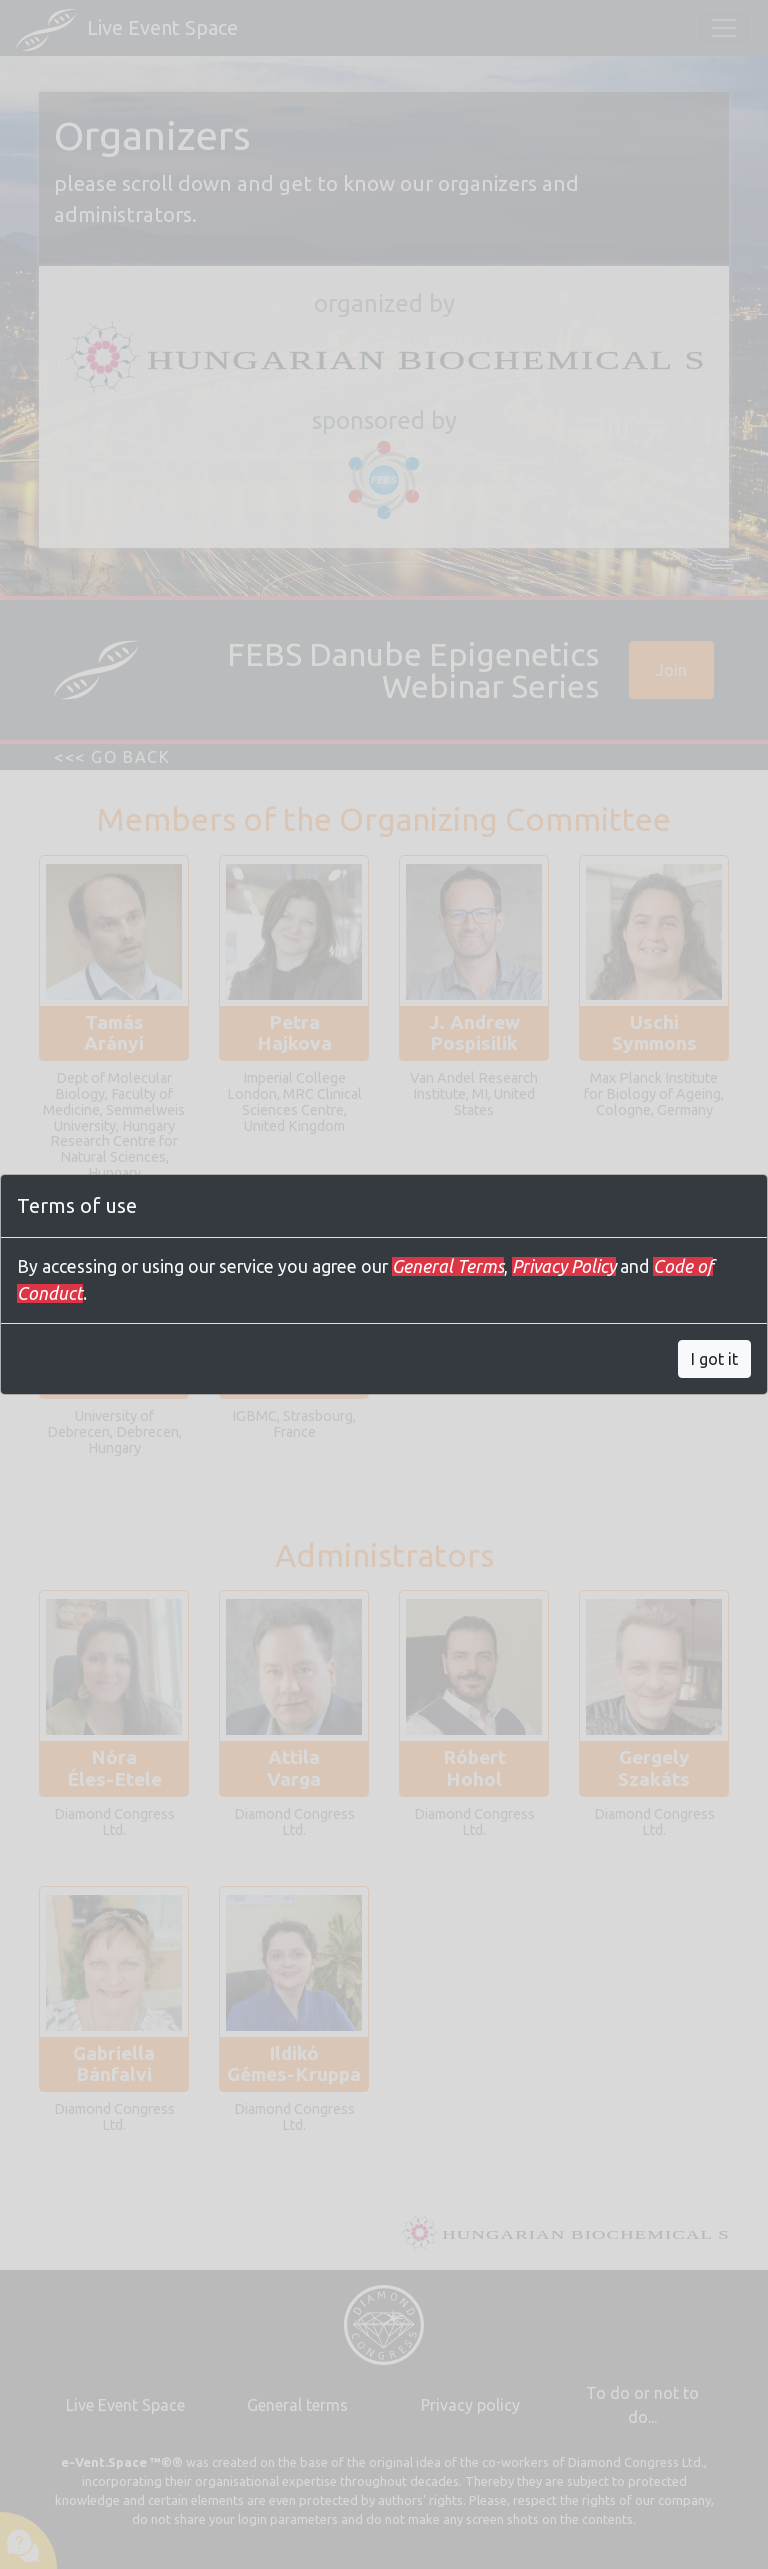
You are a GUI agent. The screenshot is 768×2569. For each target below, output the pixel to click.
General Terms (448, 1266)
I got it (714, 1359)
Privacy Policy (564, 1266)
